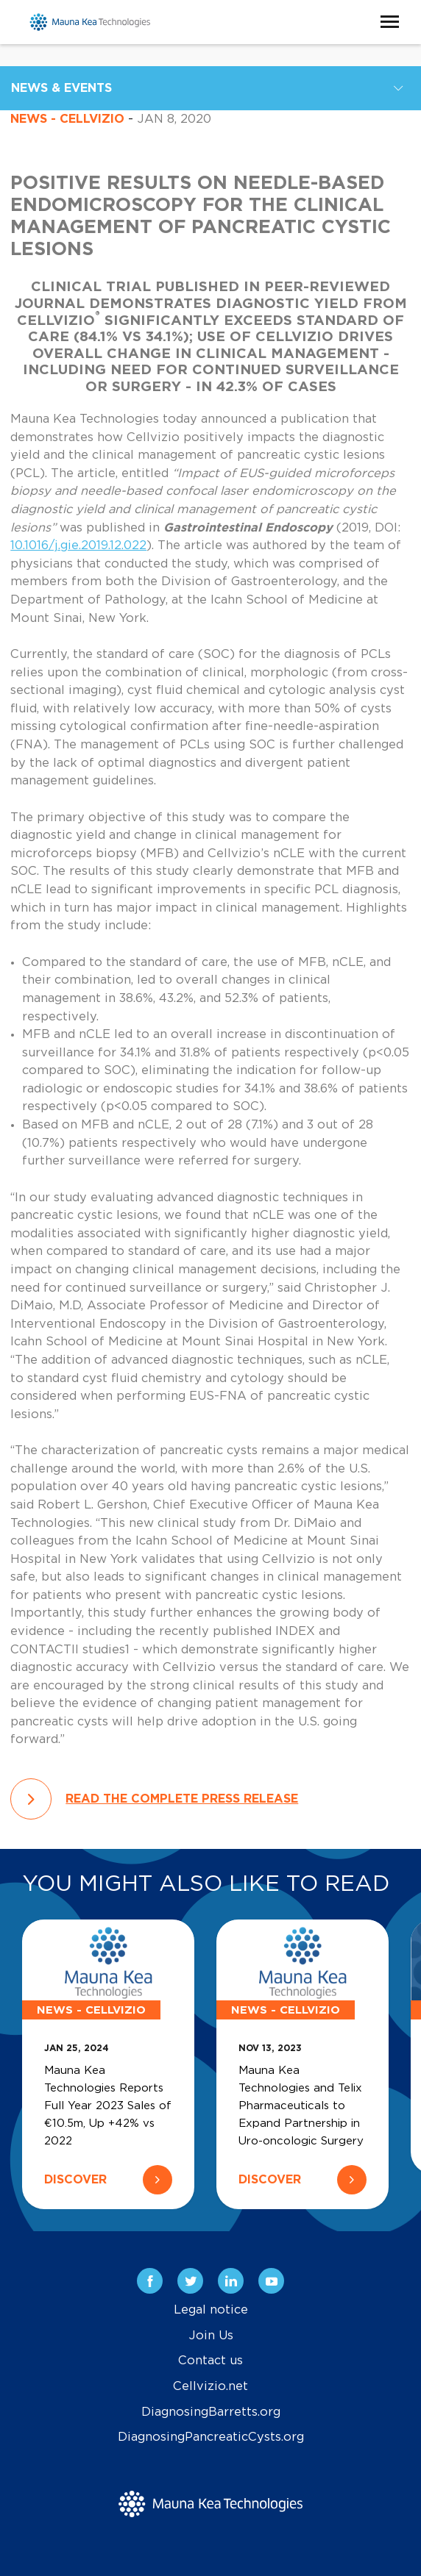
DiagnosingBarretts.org (210, 2412)
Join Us (210, 2335)
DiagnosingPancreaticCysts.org (211, 2437)
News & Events (61, 88)
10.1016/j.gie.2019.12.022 (78, 545)
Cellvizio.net (210, 2386)
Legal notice (211, 2310)
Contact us (210, 2360)
